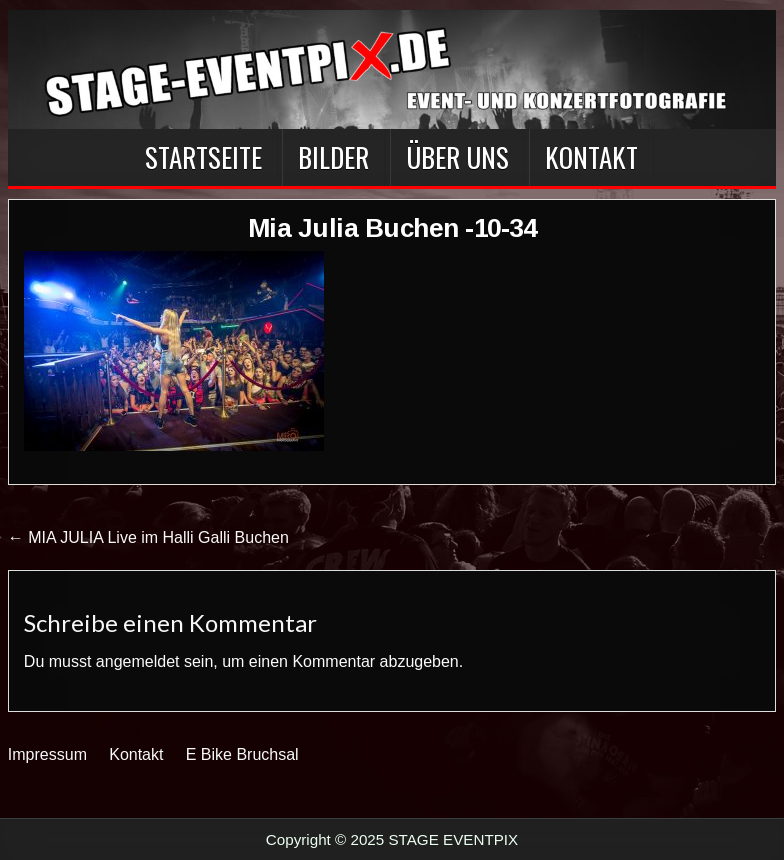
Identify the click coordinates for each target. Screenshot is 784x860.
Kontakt (591, 157)
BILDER (333, 157)
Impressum (47, 754)
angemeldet (138, 661)
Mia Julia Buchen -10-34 (392, 228)
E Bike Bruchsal (242, 754)
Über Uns (457, 157)
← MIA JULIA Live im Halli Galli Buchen (148, 537)
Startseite (203, 157)
